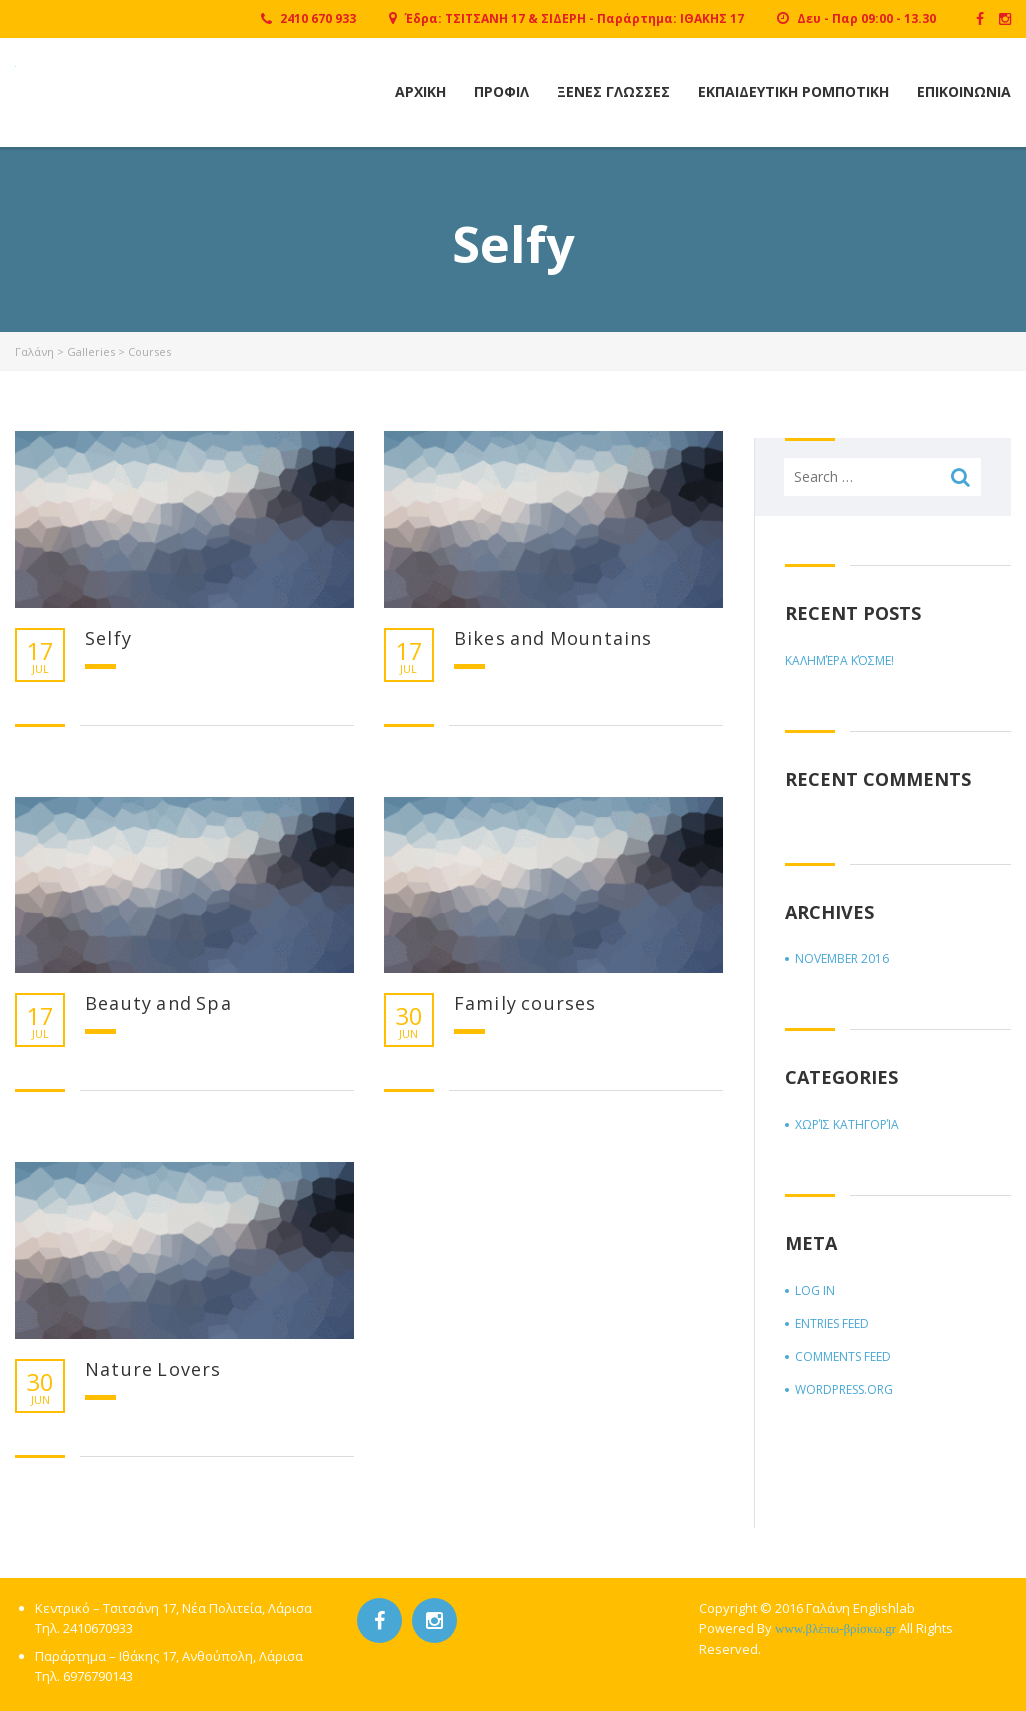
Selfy (108, 638)
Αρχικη (420, 91)
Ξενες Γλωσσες (613, 91)
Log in (815, 1290)
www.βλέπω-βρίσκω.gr (835, 1628)
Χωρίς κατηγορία (847, 1124)
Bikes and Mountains (553, 638)
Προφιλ (501, 91)
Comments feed (843, 1356)
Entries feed (832, 1323)
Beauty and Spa (158, 1003)
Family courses (525, 1003)
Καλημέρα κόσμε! (839, 660)
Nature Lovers (153, 1369)
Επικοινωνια (964, 91)
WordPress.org (844, 1389)
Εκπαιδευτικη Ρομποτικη (793, 91)
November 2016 (842, 958)
